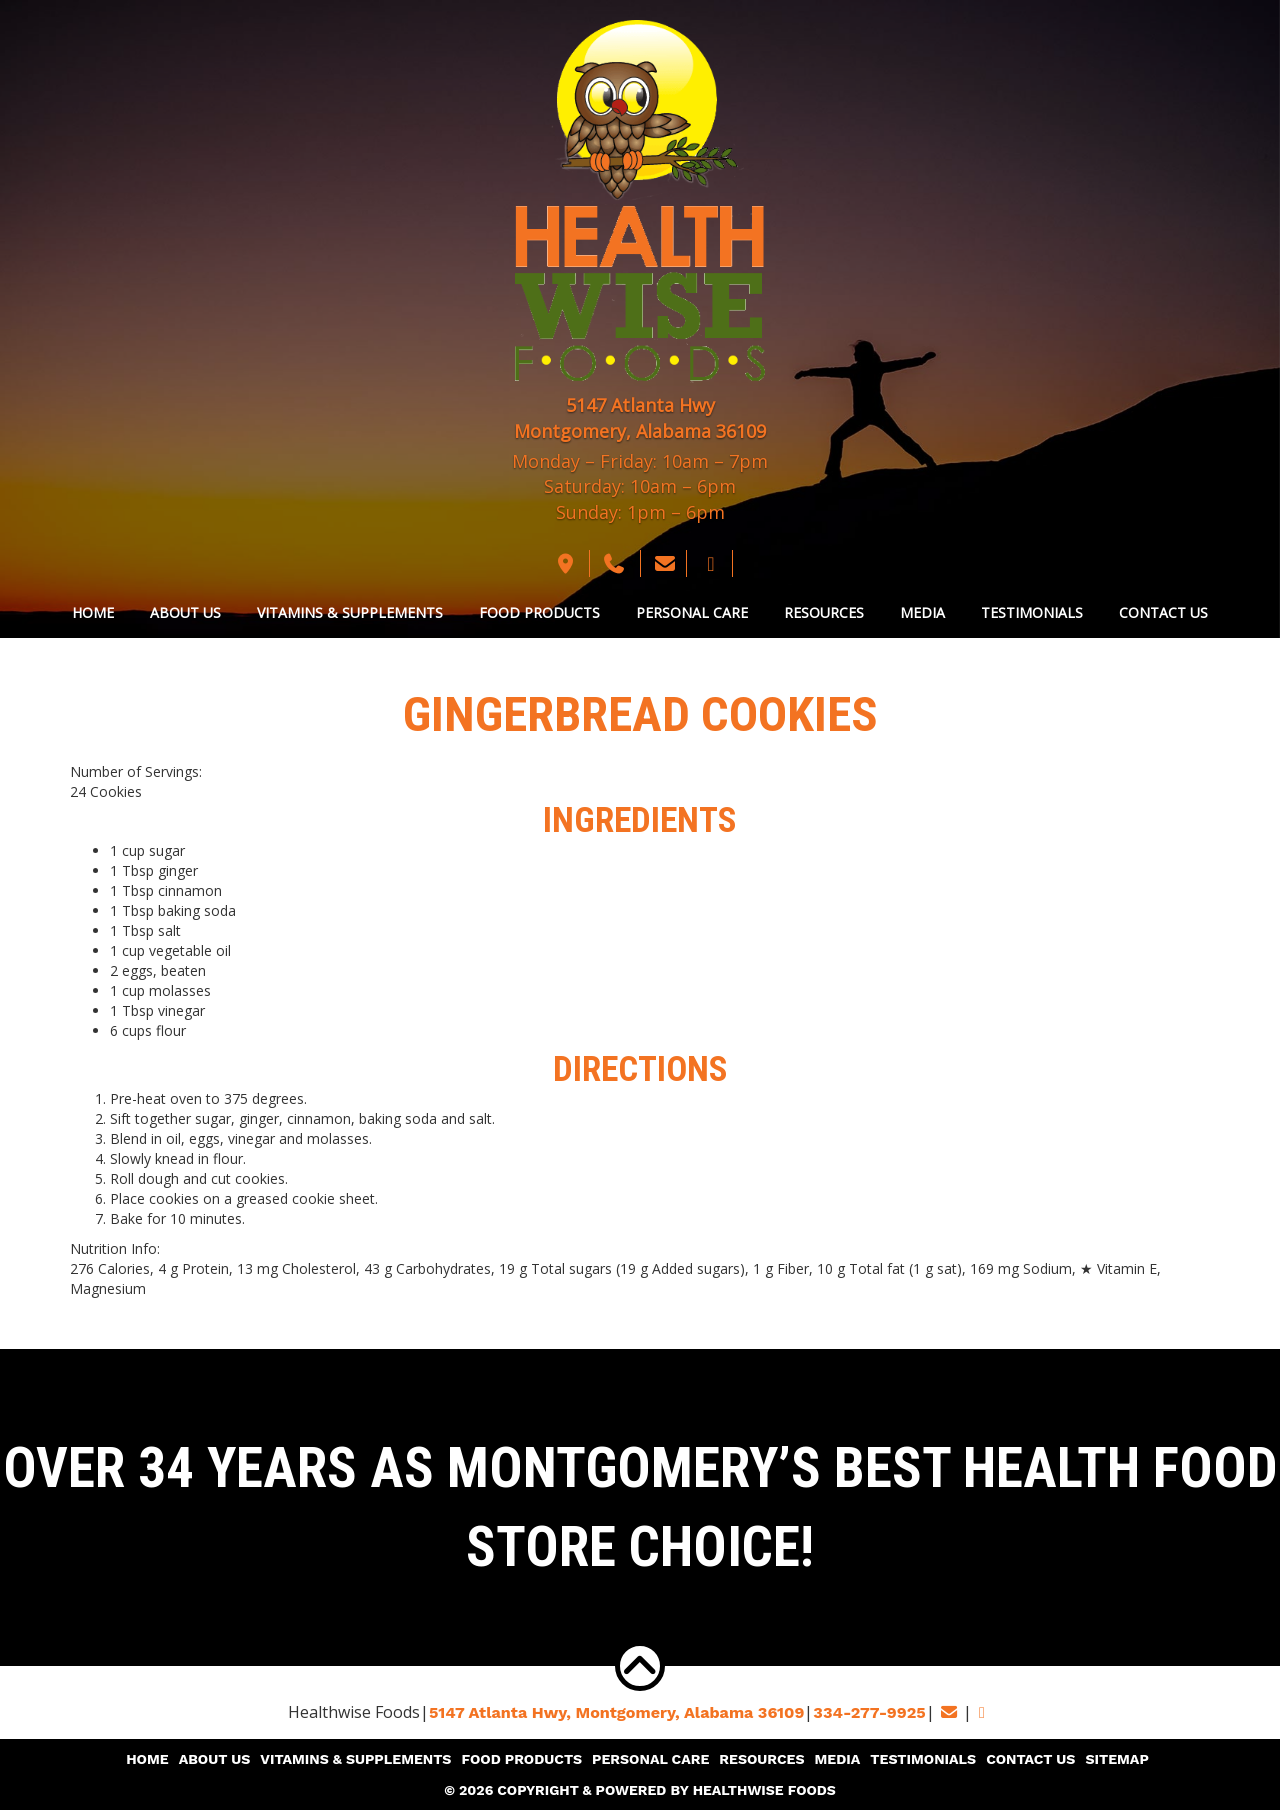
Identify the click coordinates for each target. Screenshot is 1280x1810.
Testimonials (1032, 612)
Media (922, 612)
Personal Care (692, 612)
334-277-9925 (868, 1712)
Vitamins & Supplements (350, 612)
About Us (185, 612)
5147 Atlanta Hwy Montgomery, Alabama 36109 (640, 418)
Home (93, 612)
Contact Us (1163, 612)
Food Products (539, 612)
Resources (824, 612)
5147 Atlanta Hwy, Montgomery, (617, 1712)
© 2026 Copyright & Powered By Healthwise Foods (640, 1790)
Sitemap (1114, 1760)
